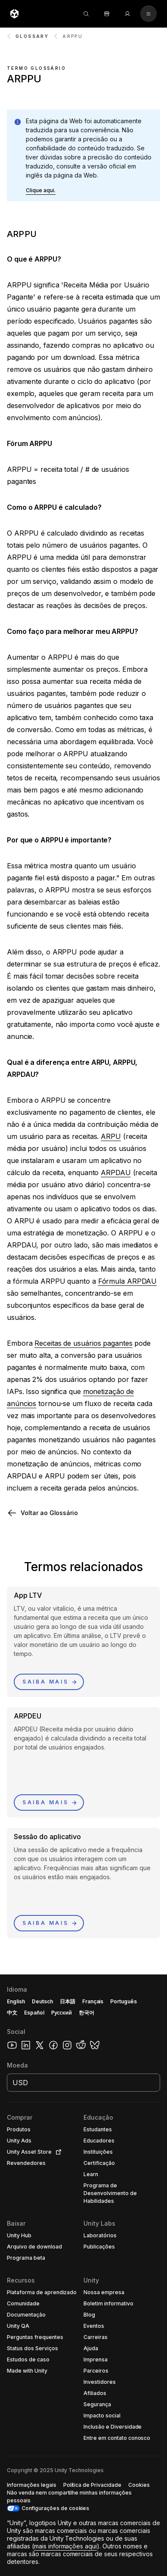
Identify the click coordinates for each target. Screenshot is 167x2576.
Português (123, 2001)
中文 (12, 2012)
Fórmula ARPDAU (127, 1281)
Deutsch (42, 2001)
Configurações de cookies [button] (55, 2508)
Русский (61, 2012)
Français (93, 2001)
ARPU (111, 1136)
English (16, 2001)
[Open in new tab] (57, 2152)
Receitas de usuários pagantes (83, 1343)
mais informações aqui (65, 2546)
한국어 (86, 2012)
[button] (41, 190)
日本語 (67, 2001)
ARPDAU (115, 1172)
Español (34, 2012)
